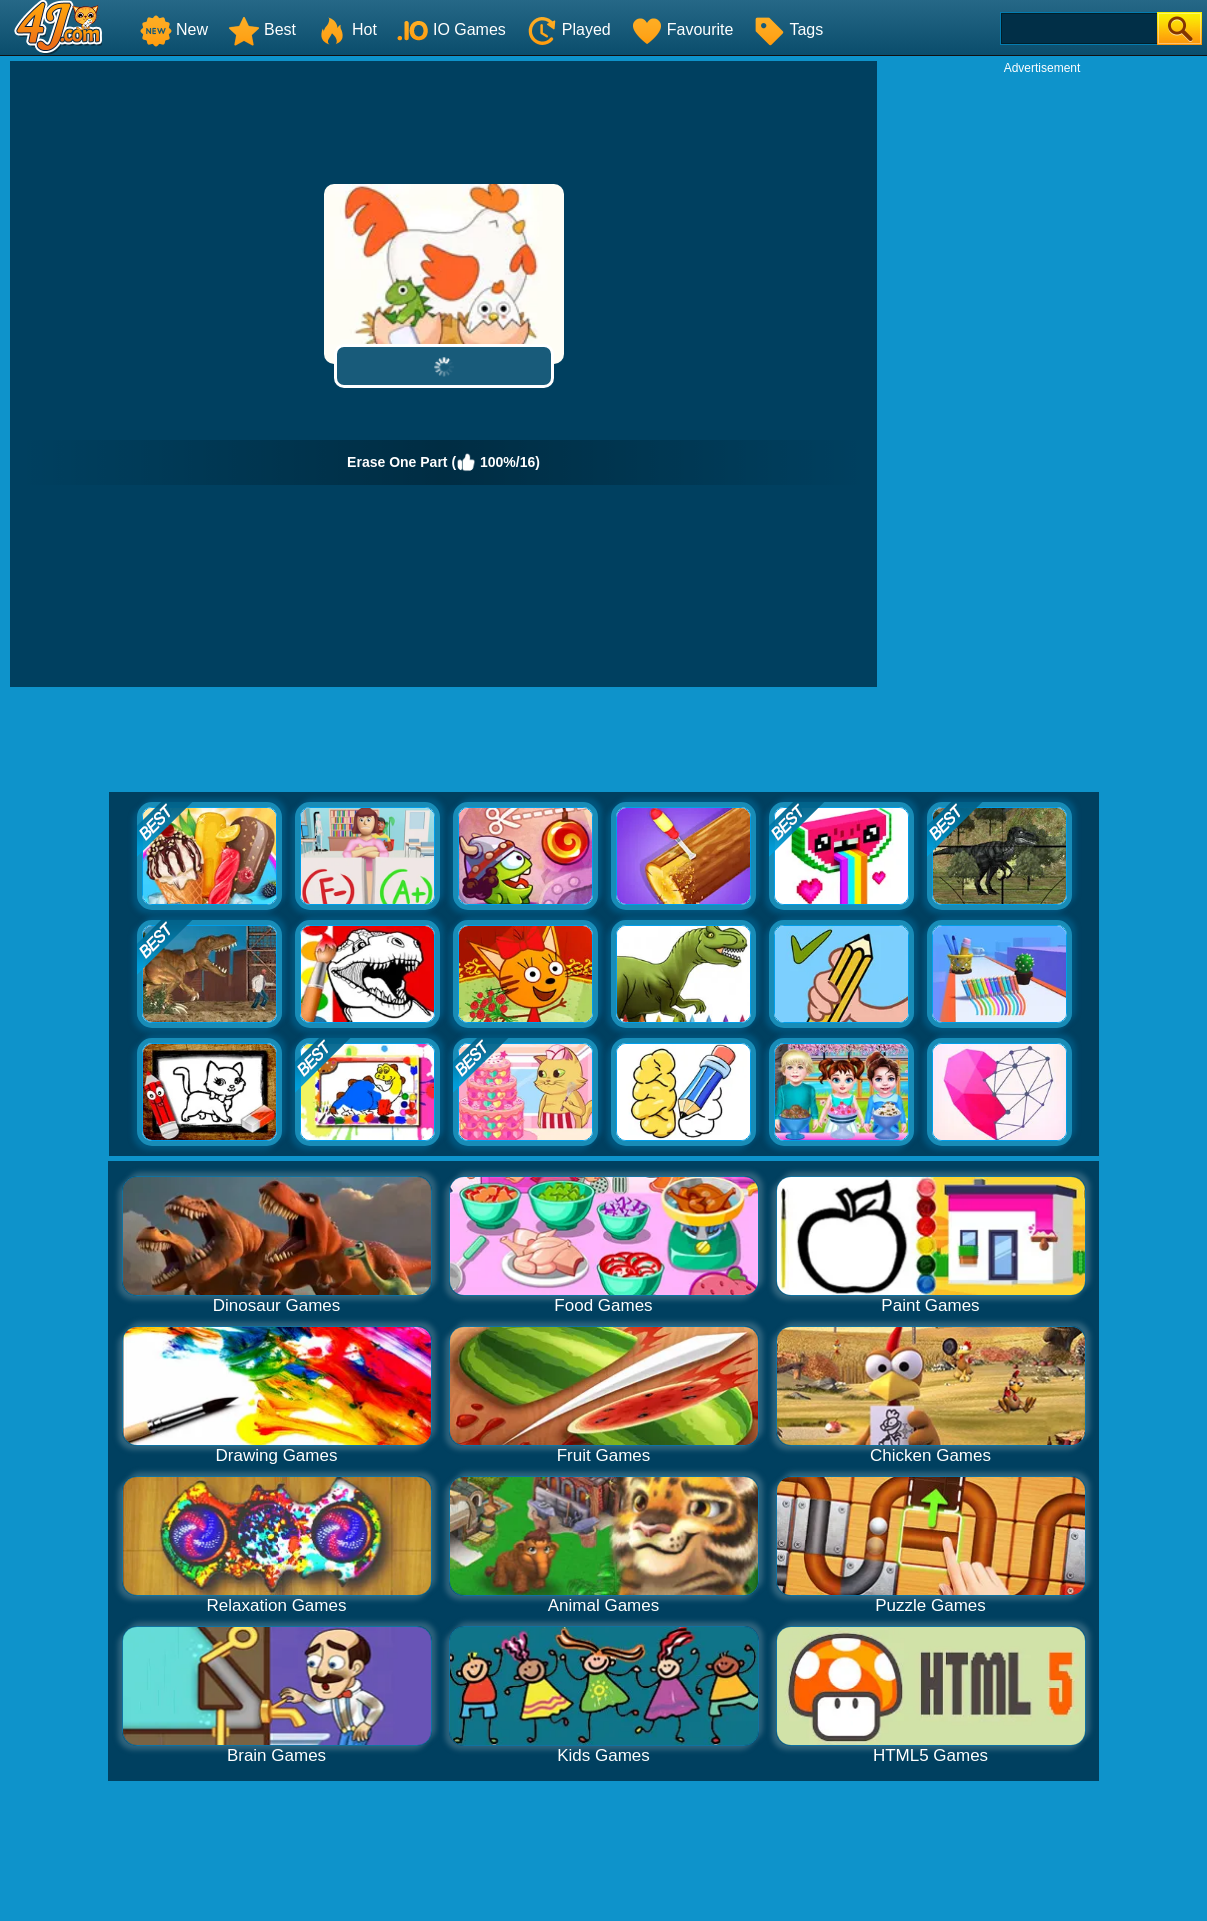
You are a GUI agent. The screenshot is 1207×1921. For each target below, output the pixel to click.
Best (262, 29)
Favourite (682, 29)
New (174, 29)
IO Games (451, 29)
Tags (788, 29)
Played (568, 29)
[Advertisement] (1042, 376)
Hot (346, 29)
